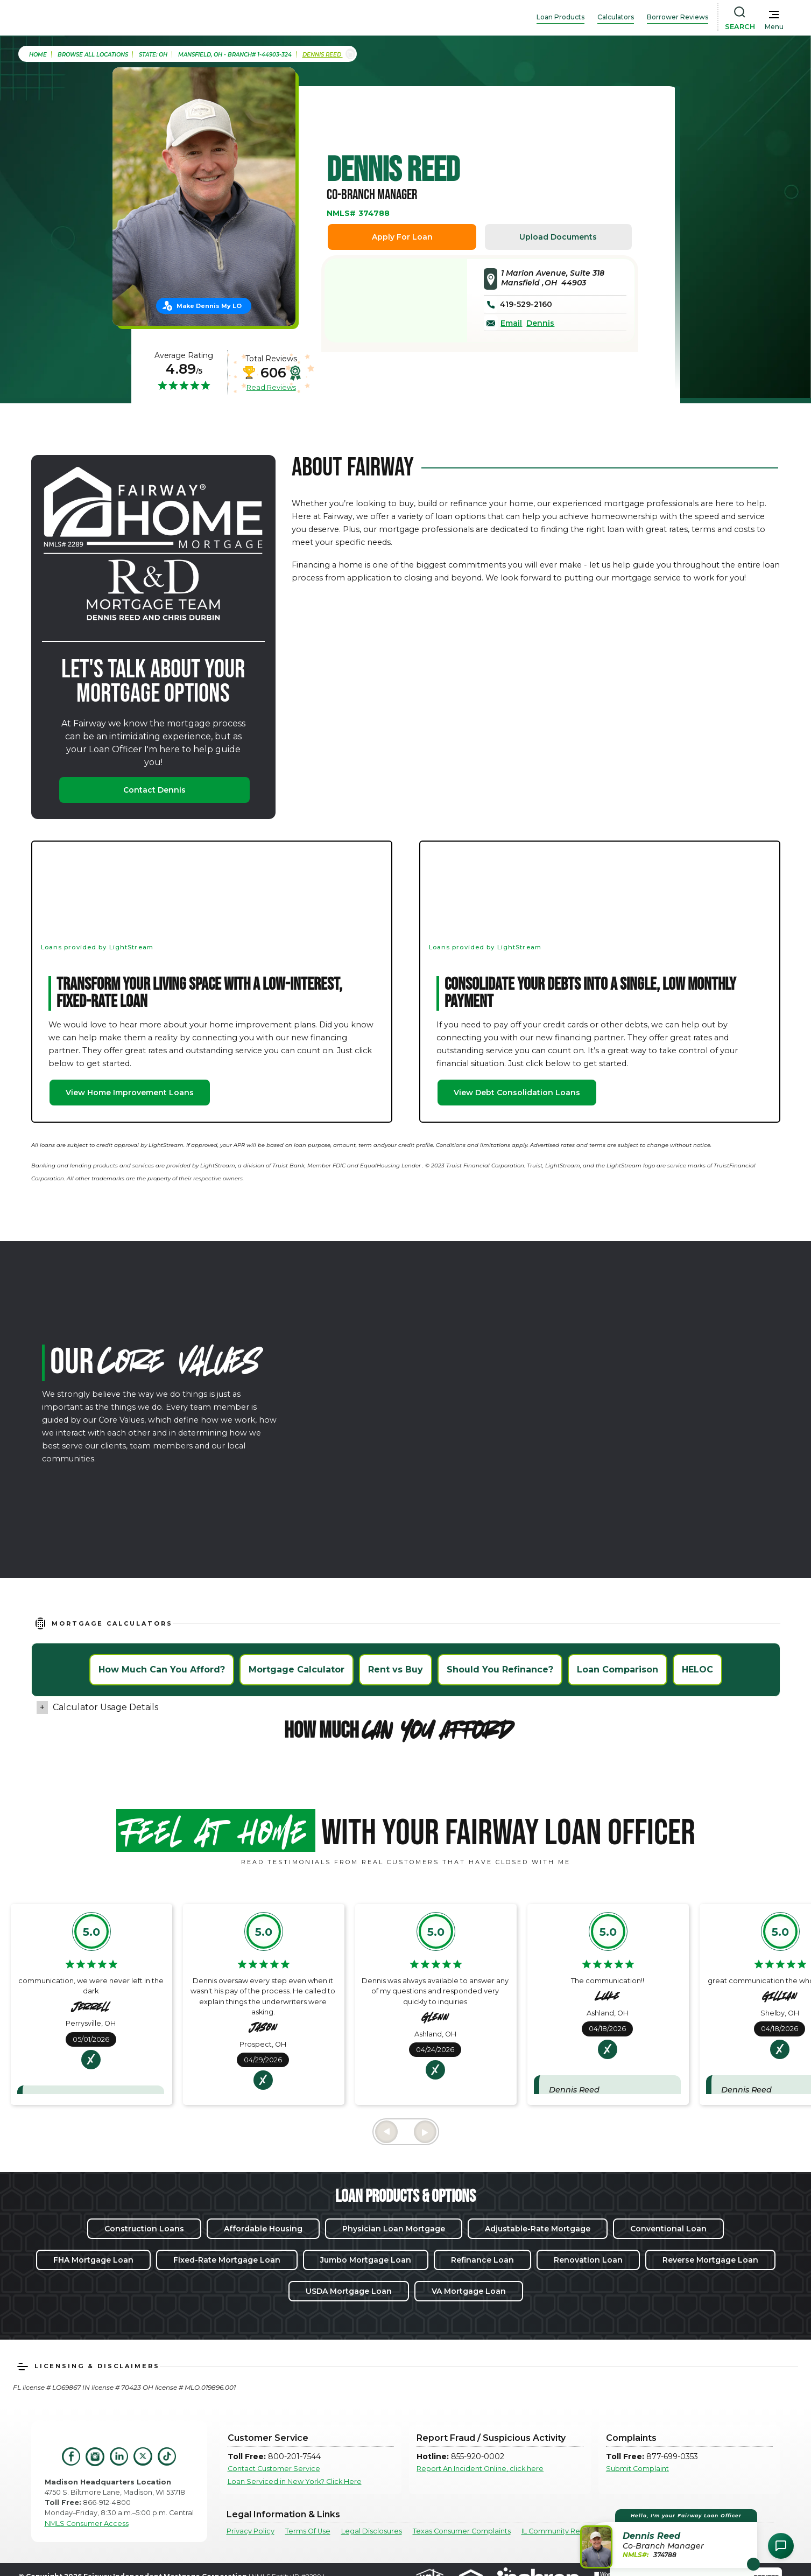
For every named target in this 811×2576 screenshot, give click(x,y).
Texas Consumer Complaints (462, 2531)
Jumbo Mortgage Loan (365, 2260)
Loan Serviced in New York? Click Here (295, 2481)
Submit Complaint (637, 2469)
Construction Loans (144, 2229)
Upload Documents (558, 237)
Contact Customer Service (274, 2469)
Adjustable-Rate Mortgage (537, 2229)
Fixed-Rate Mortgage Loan (226, 2260)
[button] (670, 2538)
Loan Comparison (617, 1669)
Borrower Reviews (677, 17)
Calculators (615, 17)
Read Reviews (271, 387)
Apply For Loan (402, 237)
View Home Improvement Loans (130, 1092)
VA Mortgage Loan (469, 2291)
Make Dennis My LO (209, 306)
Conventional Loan (668, 2229)
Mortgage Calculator (296, 1669)
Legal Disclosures (371, 2531)
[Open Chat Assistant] (781, 2546)
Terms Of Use (307, 2531)
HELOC (697, 1669)
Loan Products (560, 17)
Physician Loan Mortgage (393, 2229)
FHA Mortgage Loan (93, 2260)
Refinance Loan (482, 2260)
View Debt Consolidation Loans (517, 1092)
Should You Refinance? (500, 1669)
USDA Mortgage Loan (349, 2291)
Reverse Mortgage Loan (710, 2260)
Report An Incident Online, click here (480, 2469)
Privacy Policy (250, 2531)
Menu (774, 27)
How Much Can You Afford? (161, 1669)
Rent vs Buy (395, 1669)
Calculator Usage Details (105, 1707)
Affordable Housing (263, 2229)
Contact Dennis (154, 790)
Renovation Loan (588, 2260)
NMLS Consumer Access (87, 2523)
